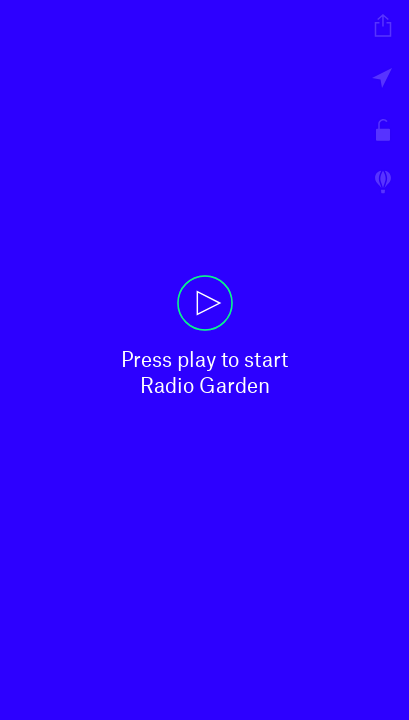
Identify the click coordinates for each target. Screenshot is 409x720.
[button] (204, 360)
